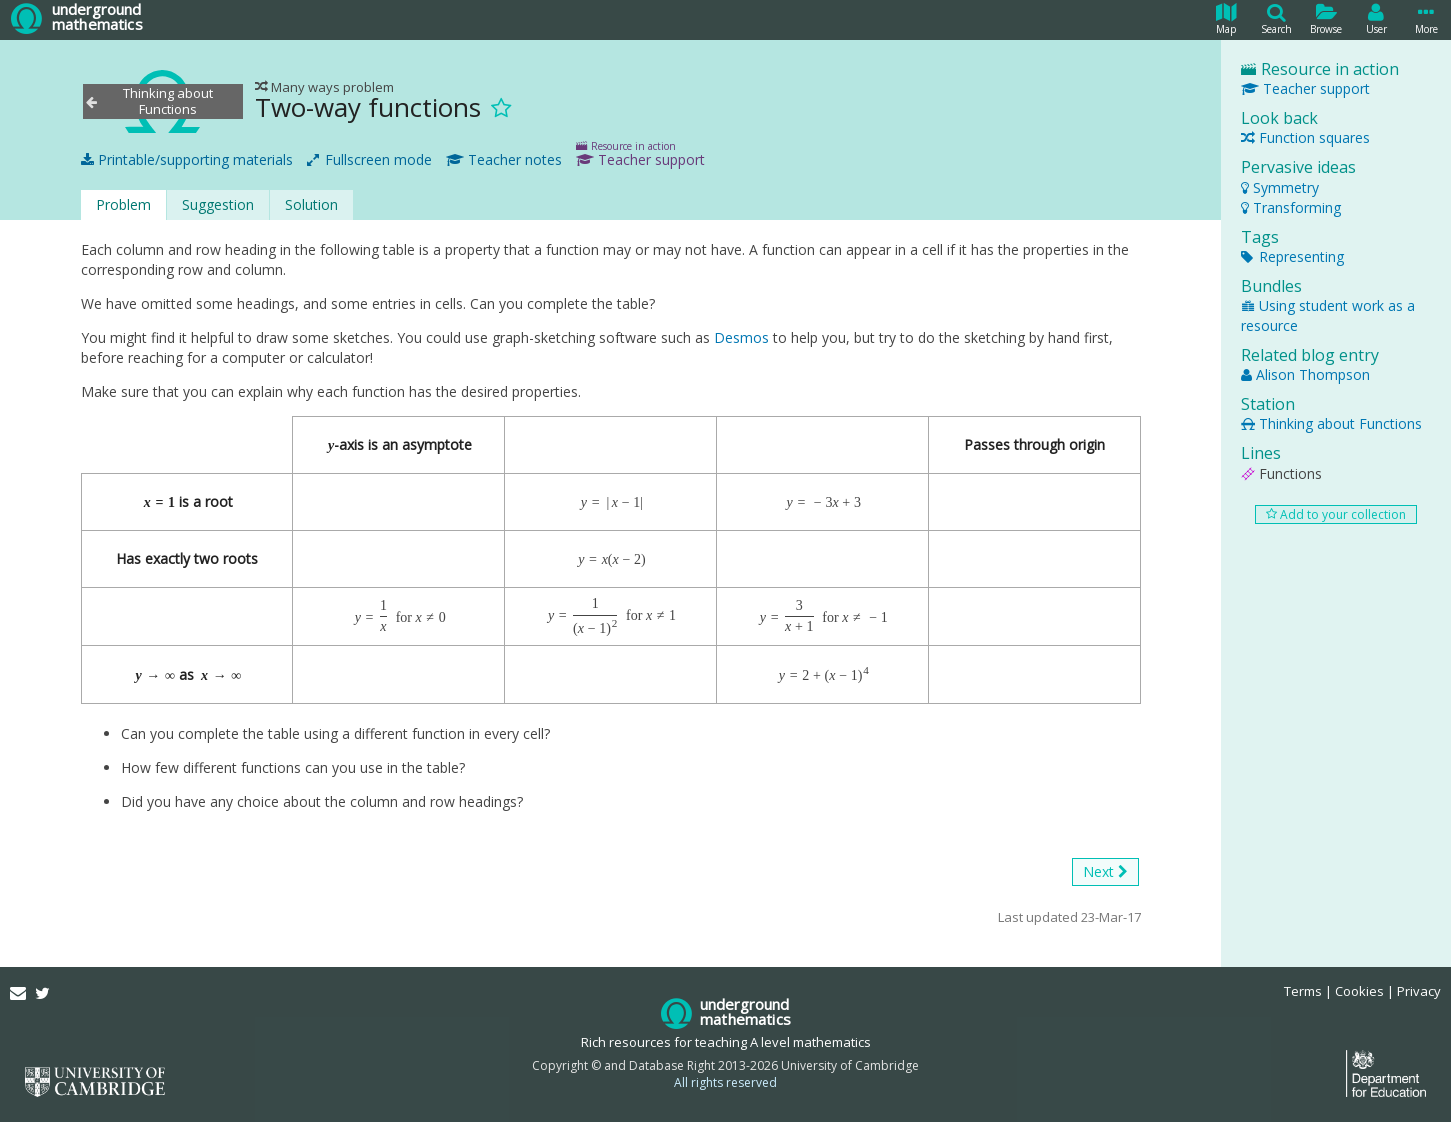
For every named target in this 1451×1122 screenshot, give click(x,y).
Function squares (1305, 137)
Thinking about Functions (1331, 423)
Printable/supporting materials (187, 160)
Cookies (1359, 991)
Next (1105, 872)
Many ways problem (324, 87)
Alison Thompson (1305, 374)
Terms (1303, 991)
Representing (1292, 256)
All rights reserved (725, 1082)
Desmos (741, 337)
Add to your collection (1336, 514)
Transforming (1291, 207)
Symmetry (1280, 187)
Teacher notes (504, 160)
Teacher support (1305, 88)
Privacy (1419, 991)
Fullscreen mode (369, 160)
